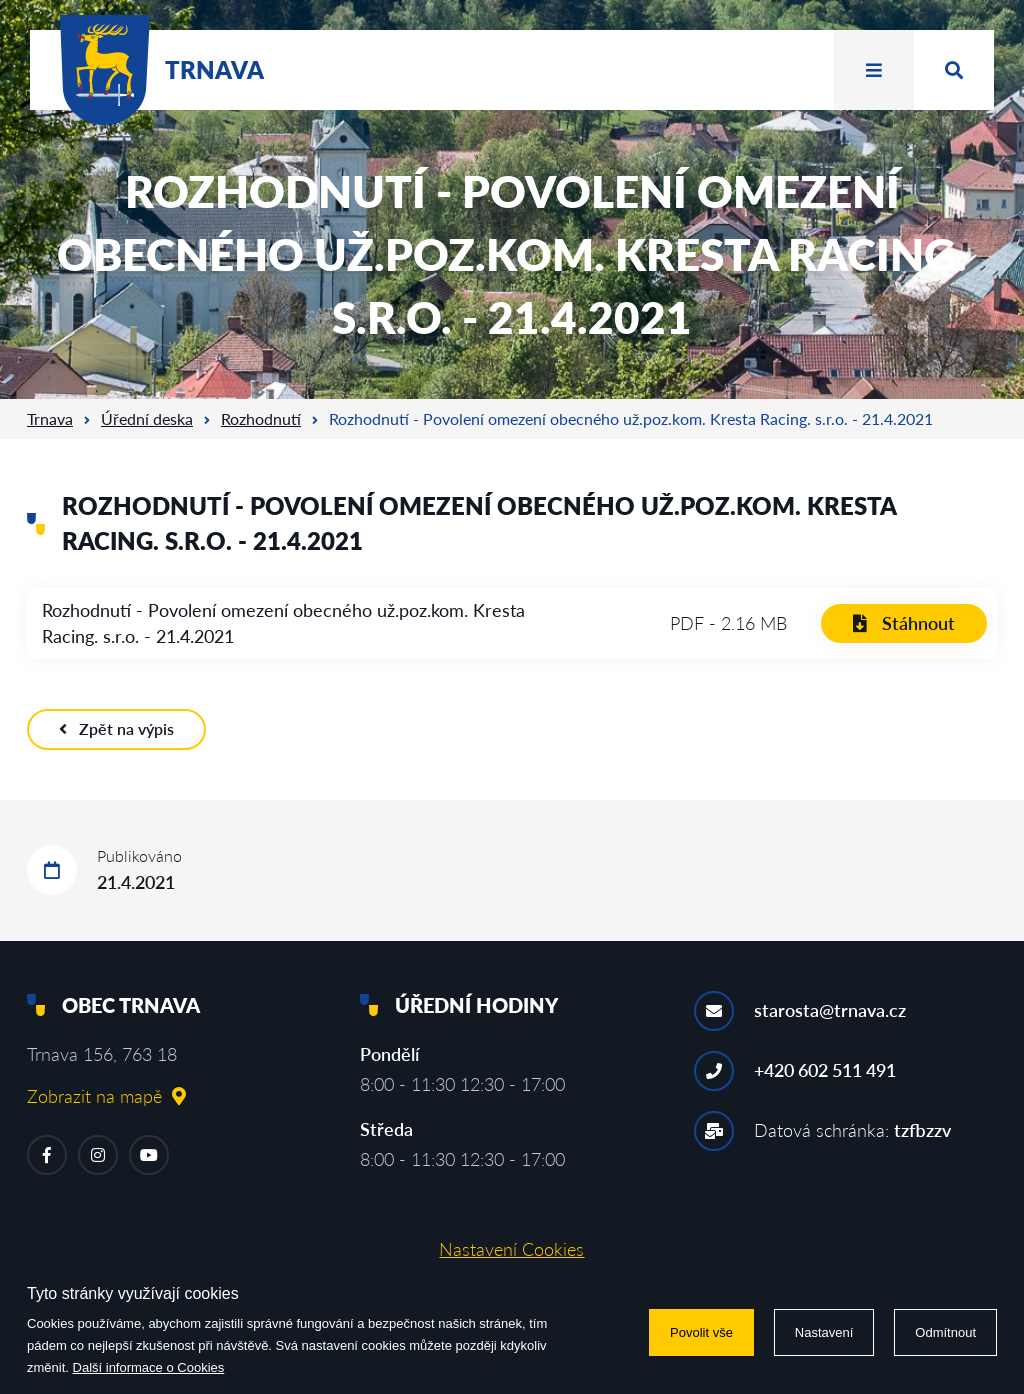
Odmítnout (945, 1332)
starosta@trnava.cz (830, 1010)
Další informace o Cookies (149, 1367)
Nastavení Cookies (511, 1249)
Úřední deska (147, 418)
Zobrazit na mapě (106, 1096)
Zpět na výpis (116, 728)
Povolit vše (701, 1332)
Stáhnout (904, 623)
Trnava (50, 418)
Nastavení (824, 1332)
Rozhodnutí (261, 418)
